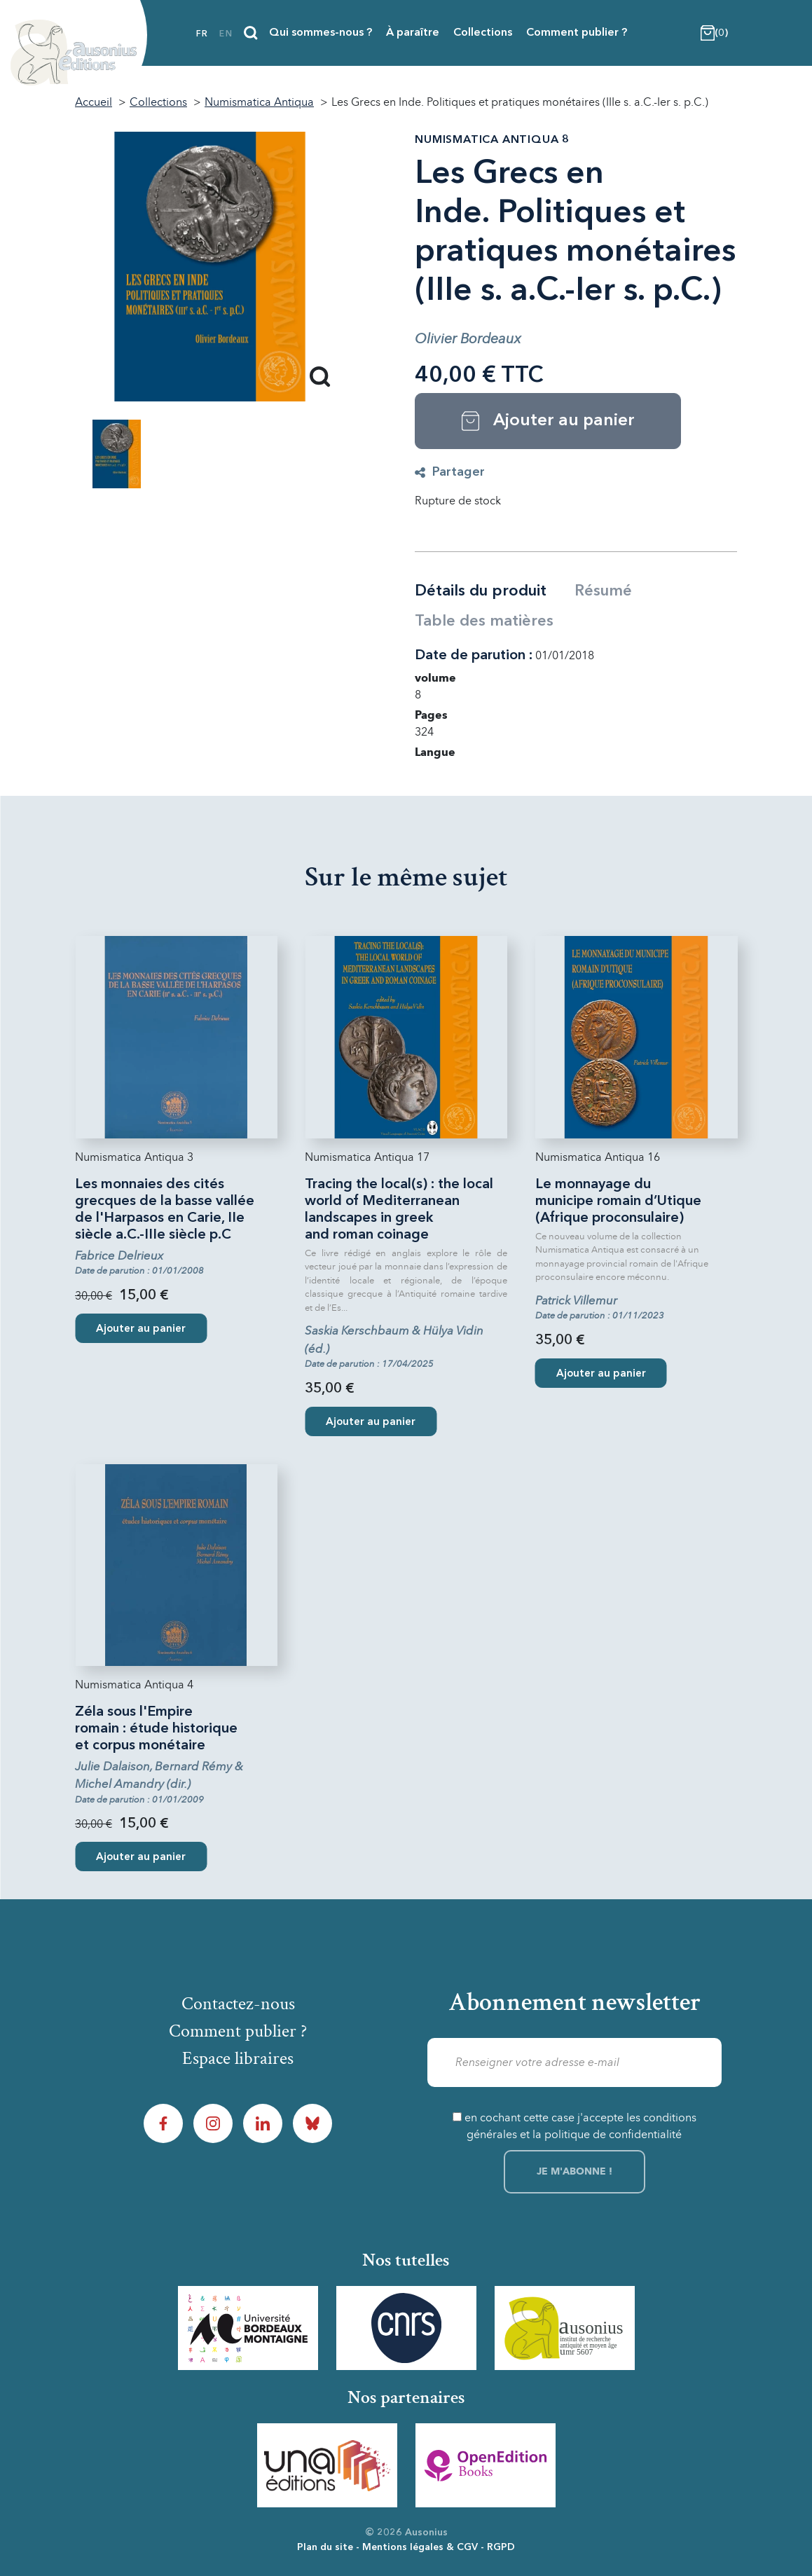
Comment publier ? (576, 33)
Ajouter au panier (141, 1329)
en (225, 34)
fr (202, 34)
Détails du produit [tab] (480, 591)
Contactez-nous (238, 2004)
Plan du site (325, 2547)
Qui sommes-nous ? (320, 33)
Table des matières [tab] (484, 621)
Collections (482, 33)
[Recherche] (251, 33)
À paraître (412, 33)
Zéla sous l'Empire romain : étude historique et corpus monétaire (156, 1729)
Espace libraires (238, 2058)
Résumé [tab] (603, 591)
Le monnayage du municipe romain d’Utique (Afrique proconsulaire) (618, 1201)
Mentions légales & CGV (420, 2547)
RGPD (501, 2547)
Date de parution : (473, 656)
